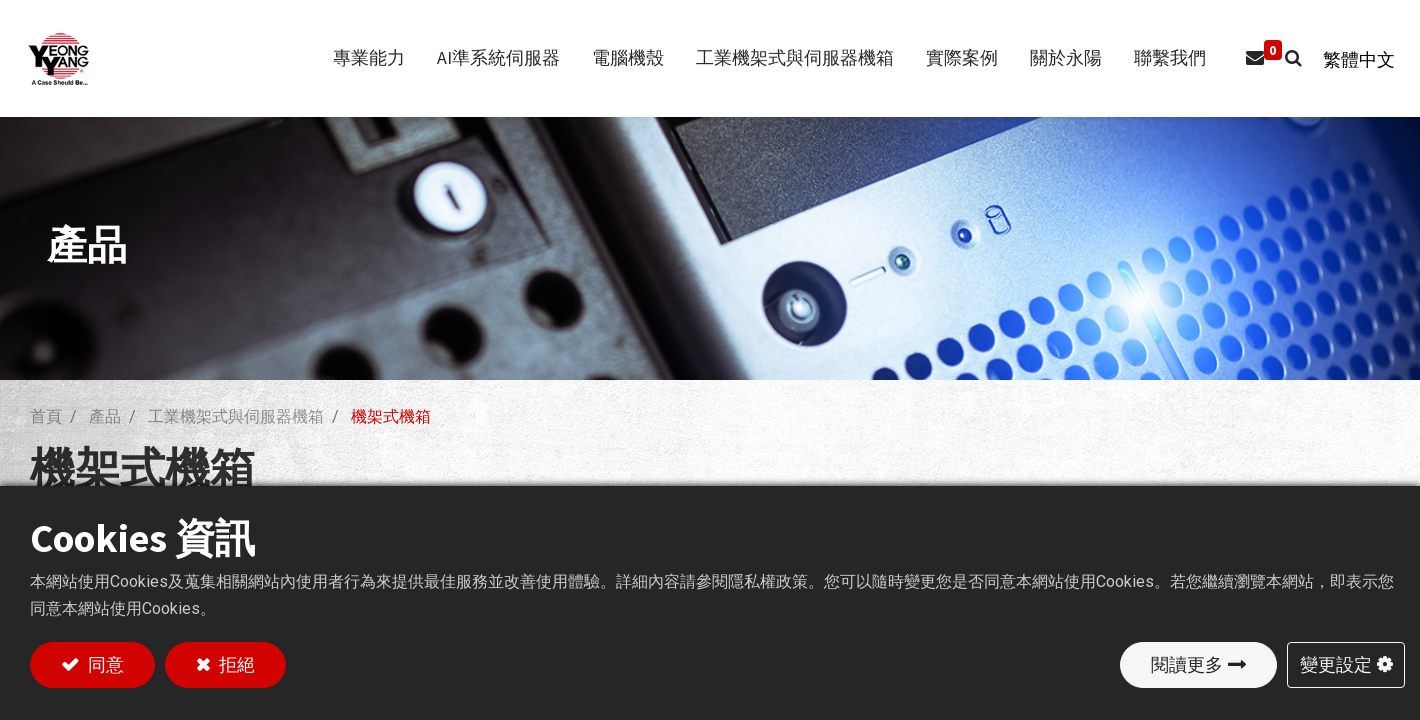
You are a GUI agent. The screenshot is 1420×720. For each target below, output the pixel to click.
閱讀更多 (1187, 663)
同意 (104, 663)
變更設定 (1336, 663)
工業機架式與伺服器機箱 (236, 416)
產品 (105, 416)
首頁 (46, 416)
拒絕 (235, 663)
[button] (1283, 58)
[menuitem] (1160, 58)
